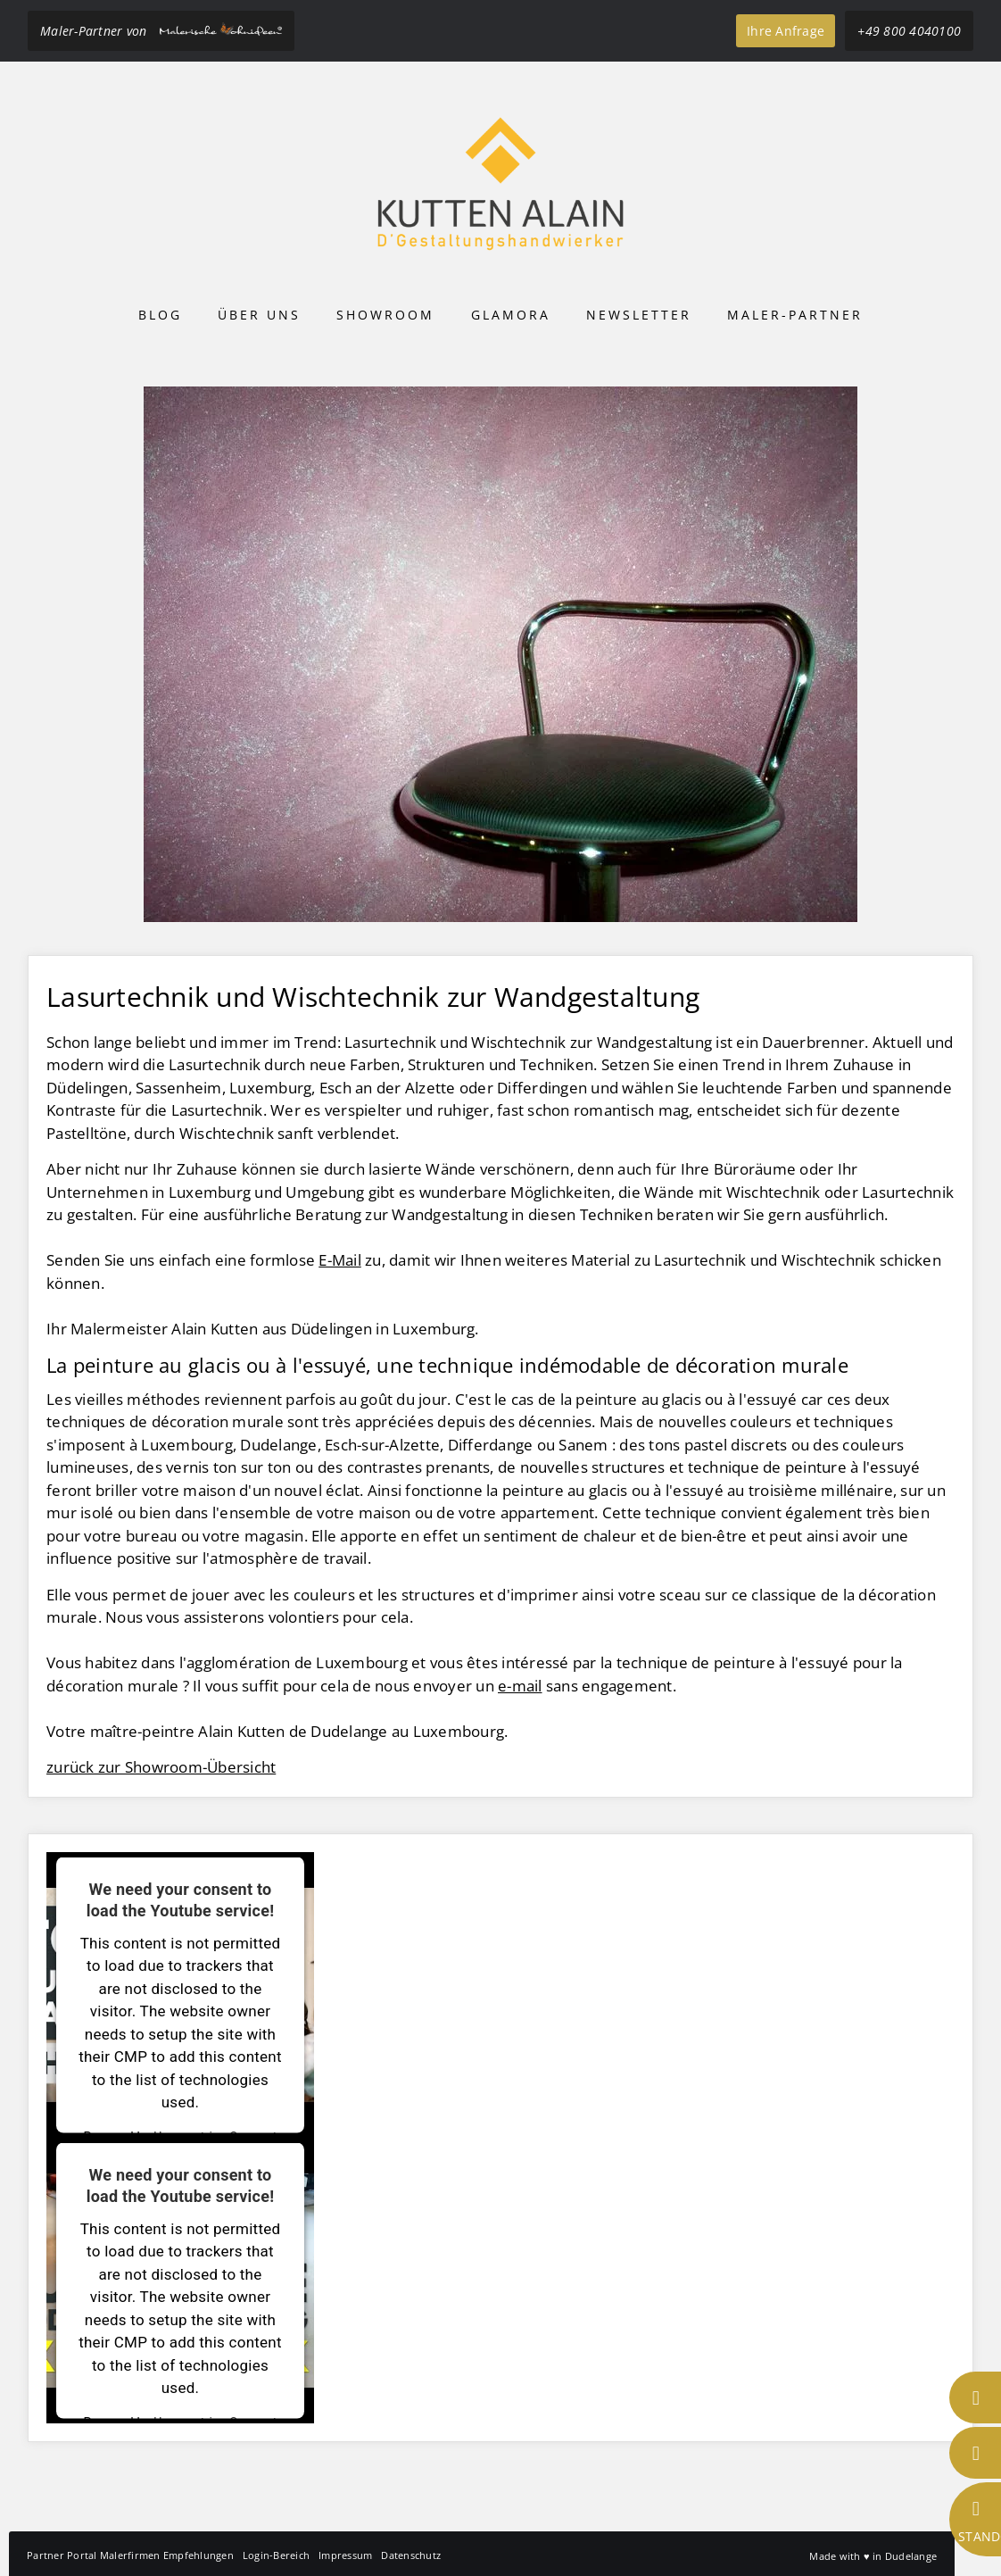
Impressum (345, 2555)
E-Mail (339, 1260)
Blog (160, 314)
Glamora (510, 314)
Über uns (259, 314)
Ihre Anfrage (785, 30)
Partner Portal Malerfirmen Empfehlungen (130, 2555)
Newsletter (638, 314)
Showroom (385, 314)
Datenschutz (411, 2555)
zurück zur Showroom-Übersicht (161, 1767)
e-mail (520, 1685)
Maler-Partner (795, 314)
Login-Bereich (276, 2555)
